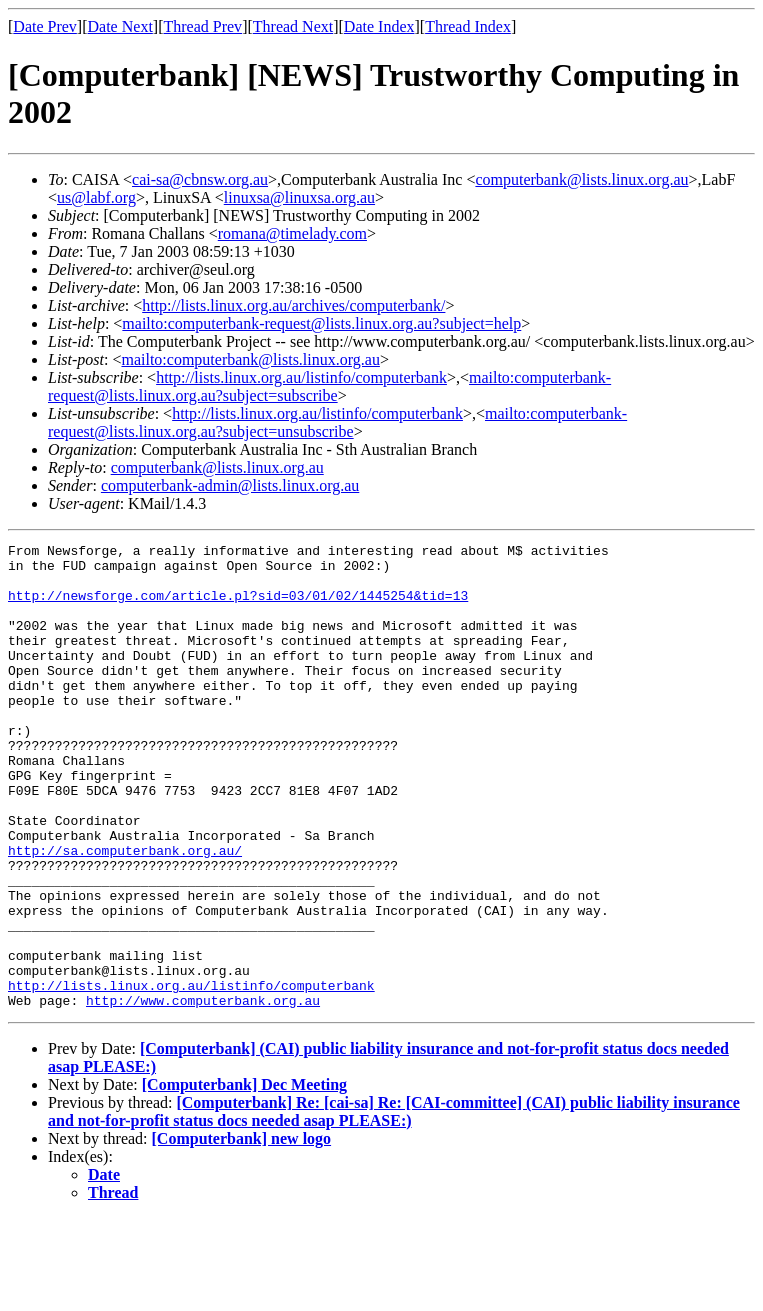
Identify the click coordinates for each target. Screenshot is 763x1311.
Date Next (120, 26)
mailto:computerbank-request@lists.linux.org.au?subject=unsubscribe (337, 422)
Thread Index (468, 26)
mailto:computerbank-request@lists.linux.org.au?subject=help (321, 323)
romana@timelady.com (292, 233)
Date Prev (45, 26)
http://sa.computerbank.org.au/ (125, 913)
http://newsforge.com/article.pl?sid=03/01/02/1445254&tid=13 (238, 607)
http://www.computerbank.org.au (203, 1093)
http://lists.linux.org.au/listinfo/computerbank (301, 377)
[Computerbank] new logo (242, 1231)
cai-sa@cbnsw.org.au (200, 179)
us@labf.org (96, 197)
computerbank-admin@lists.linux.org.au (230, 485)
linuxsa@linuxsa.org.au (299, 197)
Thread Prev (202, 26)
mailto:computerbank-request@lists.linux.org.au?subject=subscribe (329, 386)
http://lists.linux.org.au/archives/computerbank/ (293, 305)
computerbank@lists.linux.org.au (581, 179)
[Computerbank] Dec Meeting (244, 1177)
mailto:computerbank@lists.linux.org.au (250, 359)
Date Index (379, 26)
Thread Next (293, 26)
